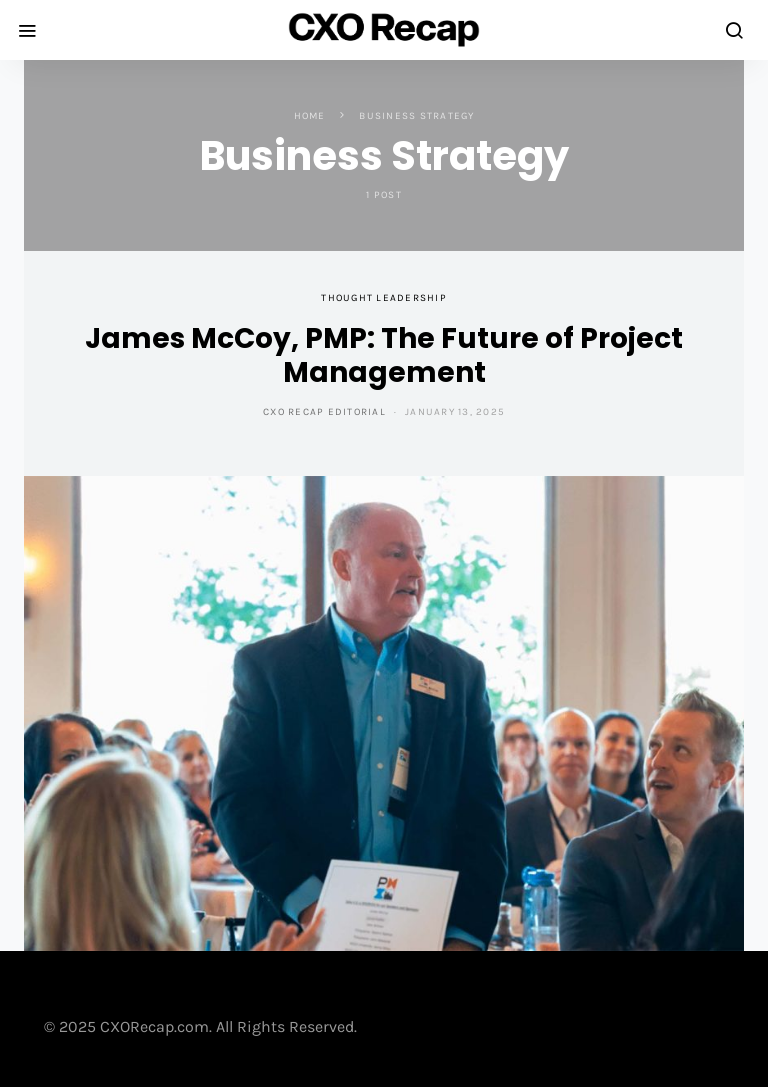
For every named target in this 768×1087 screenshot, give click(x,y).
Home (310, 116)
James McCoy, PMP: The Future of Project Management (384, 355)
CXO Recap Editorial (324, 412)
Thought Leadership (384, 298)
